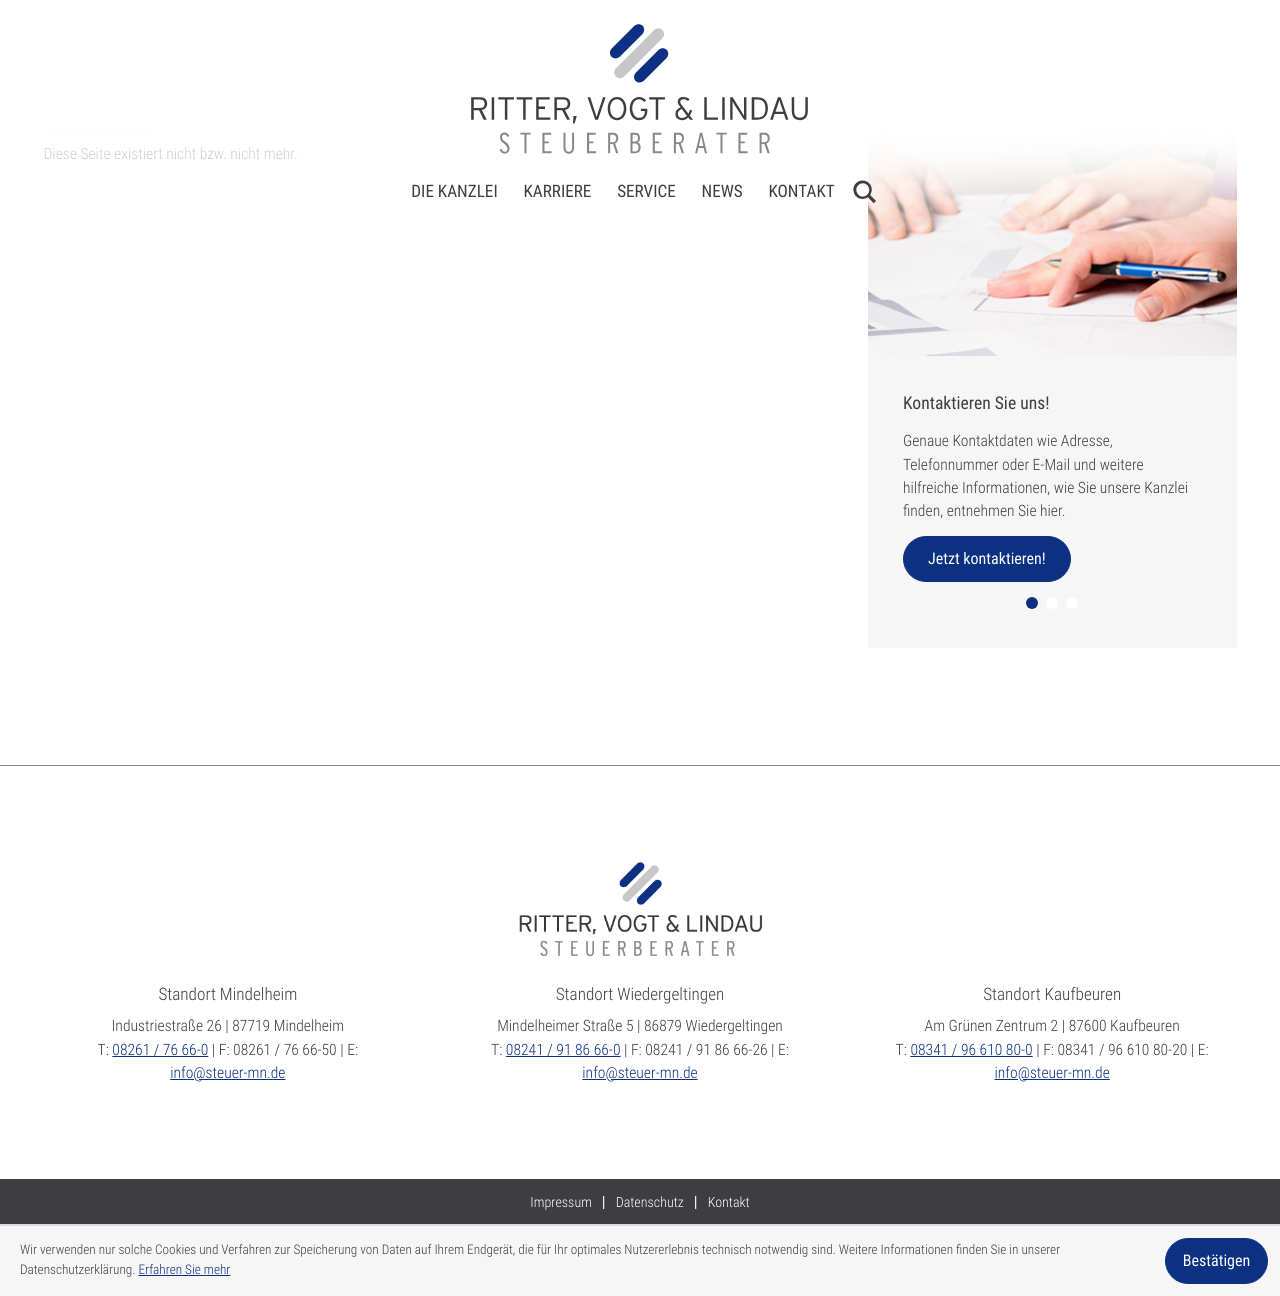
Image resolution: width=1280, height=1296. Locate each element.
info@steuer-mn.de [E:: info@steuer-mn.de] (227, 1073)
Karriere (557, 192)
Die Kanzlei (454, 192)
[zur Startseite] (639, 88)
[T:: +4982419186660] (563, 1050)
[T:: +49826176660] (160, 1050)
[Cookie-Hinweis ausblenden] (1216, 1261)
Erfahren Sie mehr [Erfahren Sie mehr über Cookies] (184, 1270)
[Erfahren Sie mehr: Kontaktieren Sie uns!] (987, 559)
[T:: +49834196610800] (971, 1050)
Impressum (561, 1203)
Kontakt (801, 192)
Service (646, 192)
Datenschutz (650, 1203)
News (722, 192)
